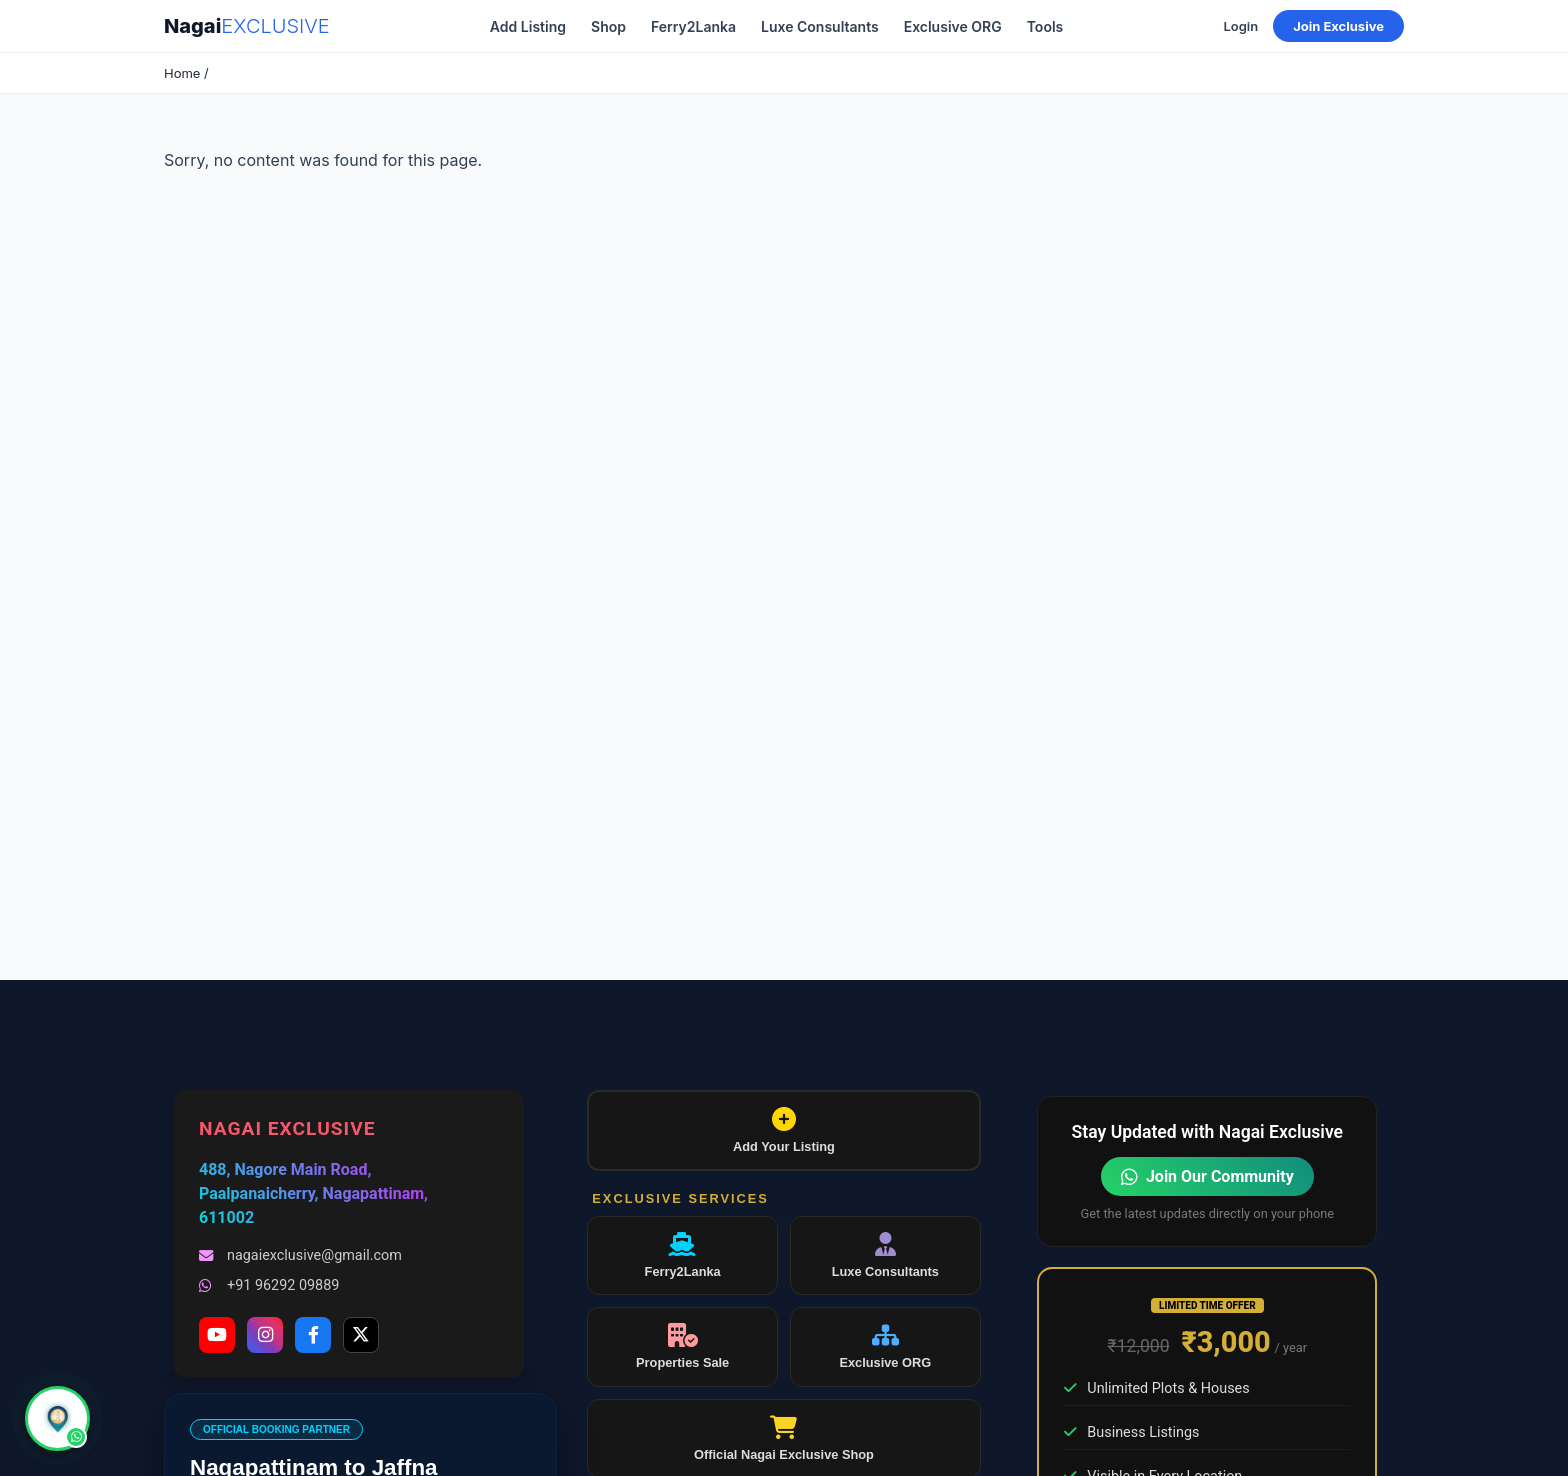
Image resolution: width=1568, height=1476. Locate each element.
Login (1240, 26)
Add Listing (528, 26)
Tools (1045, 26)
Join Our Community (1207, 1176)
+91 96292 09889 (269, 1285)
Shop (608, 26)
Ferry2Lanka (693, 26)
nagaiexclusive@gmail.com (300, 1255)
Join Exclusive (1338, 26)
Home (182, 73)
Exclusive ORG (953, 26)
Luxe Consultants (820, 26)
